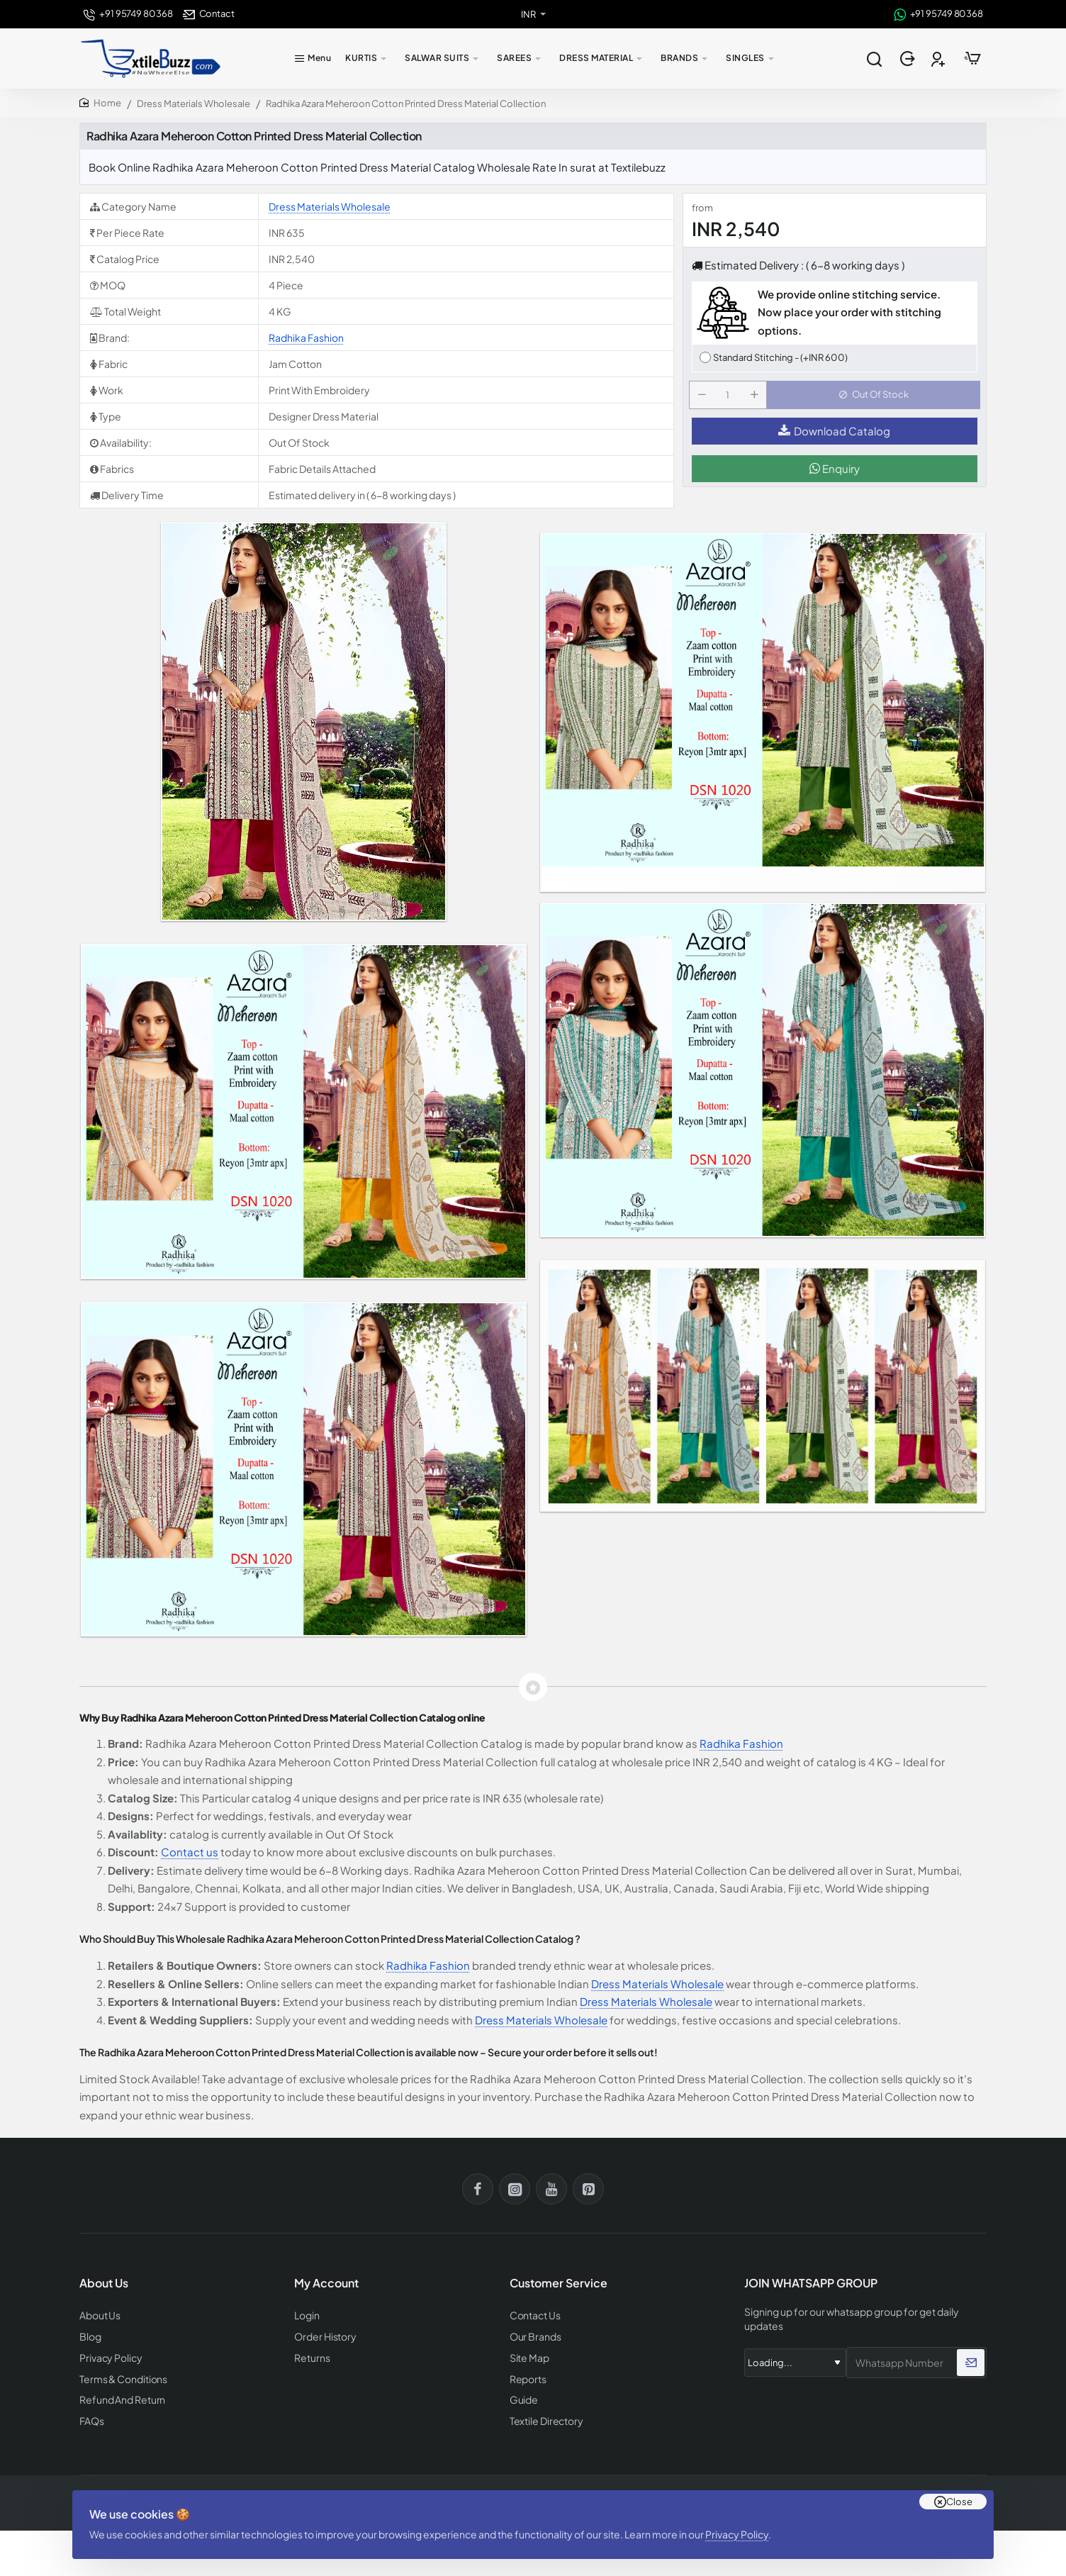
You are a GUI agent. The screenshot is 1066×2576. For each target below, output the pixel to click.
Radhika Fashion (306, 337)
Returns (310, 2356)
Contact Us (534, 2314)
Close (959, 2484)
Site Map (528, 2356)
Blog (90, 2335)
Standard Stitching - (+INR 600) (780, 357)
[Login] (909, 59)
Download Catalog (834, 439)
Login (306, 2314)
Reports (527, 2375)
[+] (757, 399)
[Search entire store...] (874, 59)
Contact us (189, 1851)
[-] (704, 399)
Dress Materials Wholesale (193, 103)
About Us (98, 2314)
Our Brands (533, 2335)
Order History (323, 2335)
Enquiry (834, 477)
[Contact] (208, 14)
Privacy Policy (742, 2522)
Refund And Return (118, 2396)
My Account (326, 2284)
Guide (523, 2396)
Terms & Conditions (121, 2375)
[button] (876, 399)
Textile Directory (544, 2416)
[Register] (939, 59)
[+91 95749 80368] (127, 14)
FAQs (91, 2416)
